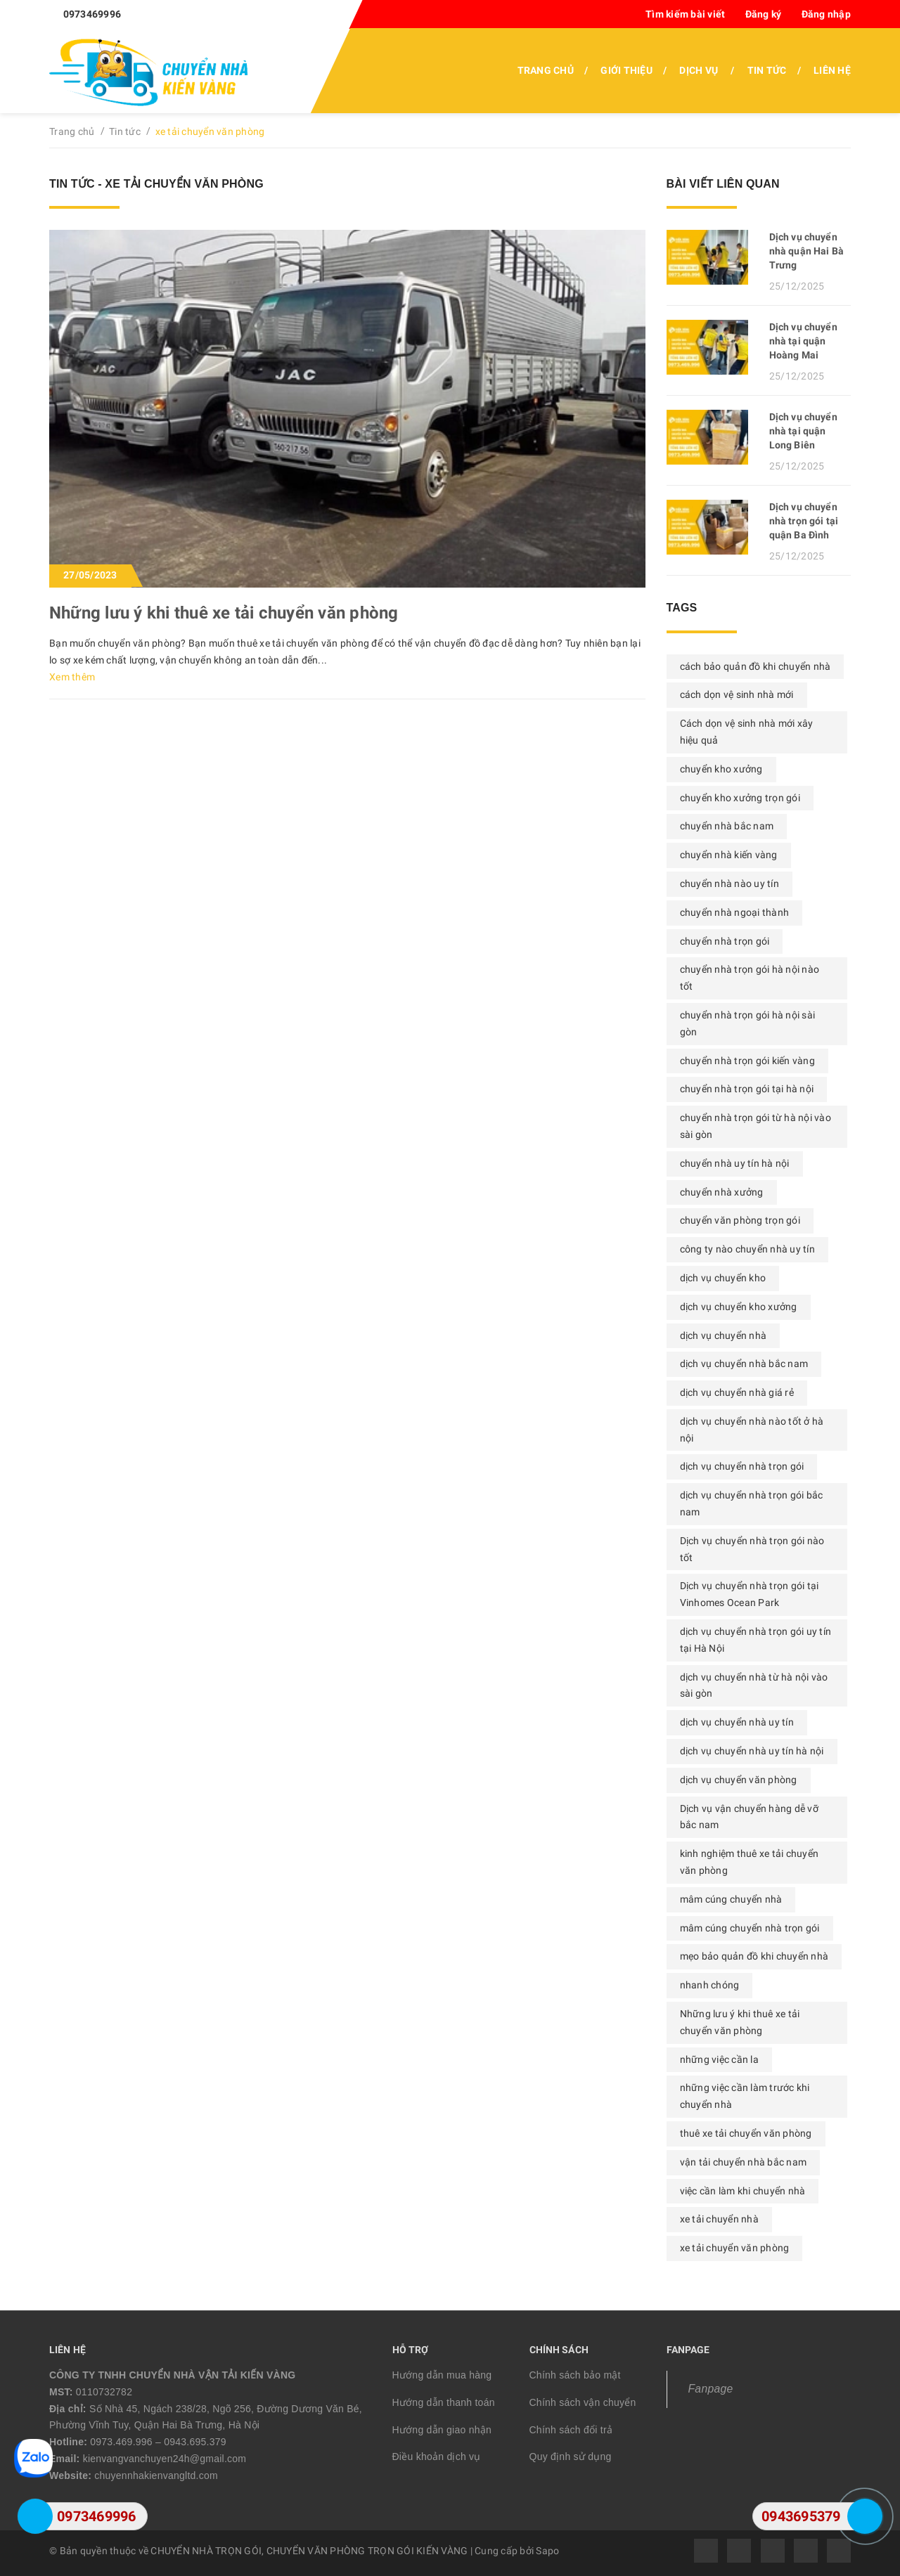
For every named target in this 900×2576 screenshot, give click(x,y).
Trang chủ (546, 70)
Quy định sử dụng (570, 2456)
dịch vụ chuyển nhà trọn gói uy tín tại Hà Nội (756, 1640)
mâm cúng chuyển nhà (731, 1899)
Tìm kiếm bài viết (685, 14)
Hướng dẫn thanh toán (443, 2402)
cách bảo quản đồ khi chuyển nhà (755, 666)
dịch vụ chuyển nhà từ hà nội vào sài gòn (754, 1685)
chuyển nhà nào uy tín (729, 883)
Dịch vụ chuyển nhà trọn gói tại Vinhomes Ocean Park (749, 1594)
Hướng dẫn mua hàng (442, 2375)
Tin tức (767, 70)
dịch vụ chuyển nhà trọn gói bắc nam (751, 1503)
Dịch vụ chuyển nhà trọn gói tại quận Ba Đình (803, 521)
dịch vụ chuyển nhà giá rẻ (737, 1392)
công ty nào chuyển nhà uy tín (747, 1249)
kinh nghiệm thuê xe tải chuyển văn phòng (749, 1862)
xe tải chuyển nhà (719, 2219)
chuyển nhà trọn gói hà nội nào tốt (750, 978)
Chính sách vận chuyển (582, 2402)
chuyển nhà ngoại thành (735, 912)
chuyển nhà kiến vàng (729, 854)
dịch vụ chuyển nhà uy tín (737, 1722)
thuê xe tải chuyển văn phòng (746, 2133)
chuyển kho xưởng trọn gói (740, 797)
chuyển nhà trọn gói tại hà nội (747, 1088)
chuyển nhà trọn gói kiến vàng (747, 1060)
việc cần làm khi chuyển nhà (743, 2190)
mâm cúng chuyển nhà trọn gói (750, 1928)
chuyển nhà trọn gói (725, 941)
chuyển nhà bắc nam (727, 825)
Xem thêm (72, 676)
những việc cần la (719, 2059)
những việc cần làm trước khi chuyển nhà (745, 2096)
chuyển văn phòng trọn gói (740, 1220)
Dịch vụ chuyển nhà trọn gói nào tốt (752, 1549)
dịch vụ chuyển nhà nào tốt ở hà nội (752, 1430)
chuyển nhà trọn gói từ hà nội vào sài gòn (755, 1126)
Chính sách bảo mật (575, 2375)
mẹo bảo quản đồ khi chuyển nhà (754, 1956)
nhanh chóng (710, 1985)
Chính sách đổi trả (571, 2429)
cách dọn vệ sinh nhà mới (737, 694)
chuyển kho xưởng (721, 769)
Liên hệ (832, 70)
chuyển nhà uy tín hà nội (735, 1163)
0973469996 (92, 14)
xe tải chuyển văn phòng (735, 2247)
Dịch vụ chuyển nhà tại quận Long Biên (803, 431)
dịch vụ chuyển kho (723, 1277)
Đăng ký (763, 14)
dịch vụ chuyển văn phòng (738, 1779)
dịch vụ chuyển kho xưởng (738, 1306)
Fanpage (710, 2389)
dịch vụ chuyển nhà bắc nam (744, 1363)
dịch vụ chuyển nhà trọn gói (742, 1466)
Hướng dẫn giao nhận (442, 2429)
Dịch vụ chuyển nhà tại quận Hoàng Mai (803, 341)
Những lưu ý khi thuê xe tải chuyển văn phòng (224, 613)
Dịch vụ (698, 70)
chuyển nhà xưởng (722, 1192)
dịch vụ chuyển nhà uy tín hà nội (752, 1750)
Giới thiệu (626, 70)
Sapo (547, 2550)
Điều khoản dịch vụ (436, 2456)
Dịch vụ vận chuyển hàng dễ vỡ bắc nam (749, 1817)
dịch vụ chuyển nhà (723, 1335)
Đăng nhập (826, 14)
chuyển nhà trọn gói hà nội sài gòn (748, 1023)
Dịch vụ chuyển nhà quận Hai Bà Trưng (806, 251)
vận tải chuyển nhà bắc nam (743, 2162)
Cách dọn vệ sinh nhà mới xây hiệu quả (747, 732)
